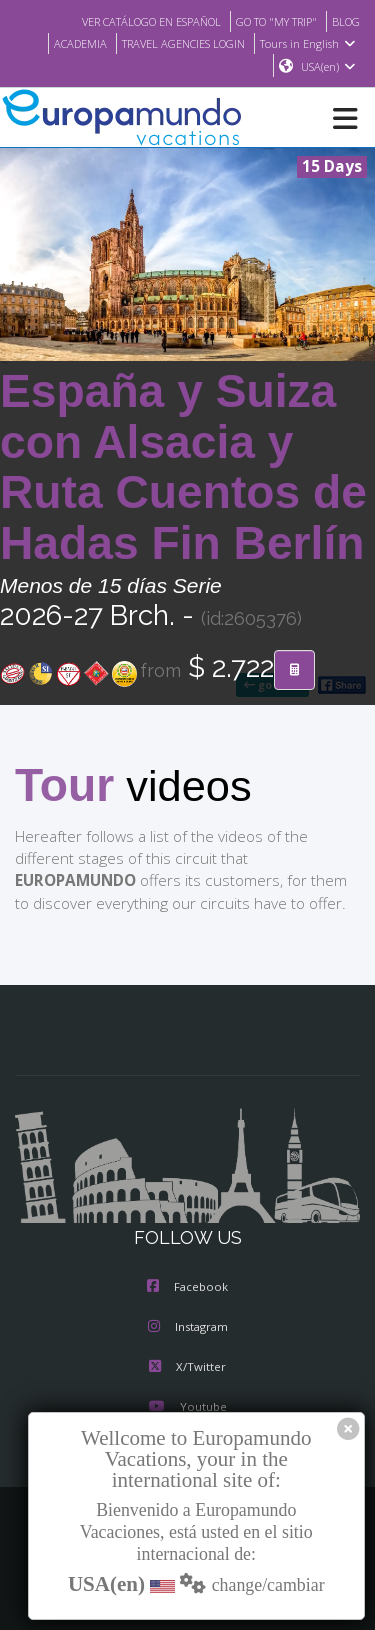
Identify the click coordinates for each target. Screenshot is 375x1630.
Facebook (187, 1288)
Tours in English (310, 43)
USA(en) (328, 67)
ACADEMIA (64, 43)
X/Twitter (187, 1368)
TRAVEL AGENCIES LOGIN (177, 43)
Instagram (188, 1328)
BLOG (344, 21)
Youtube (187, 1408)
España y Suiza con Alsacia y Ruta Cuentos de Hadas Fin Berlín (183, 468)
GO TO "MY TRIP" (269, 21)
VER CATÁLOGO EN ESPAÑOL (130, 21)
